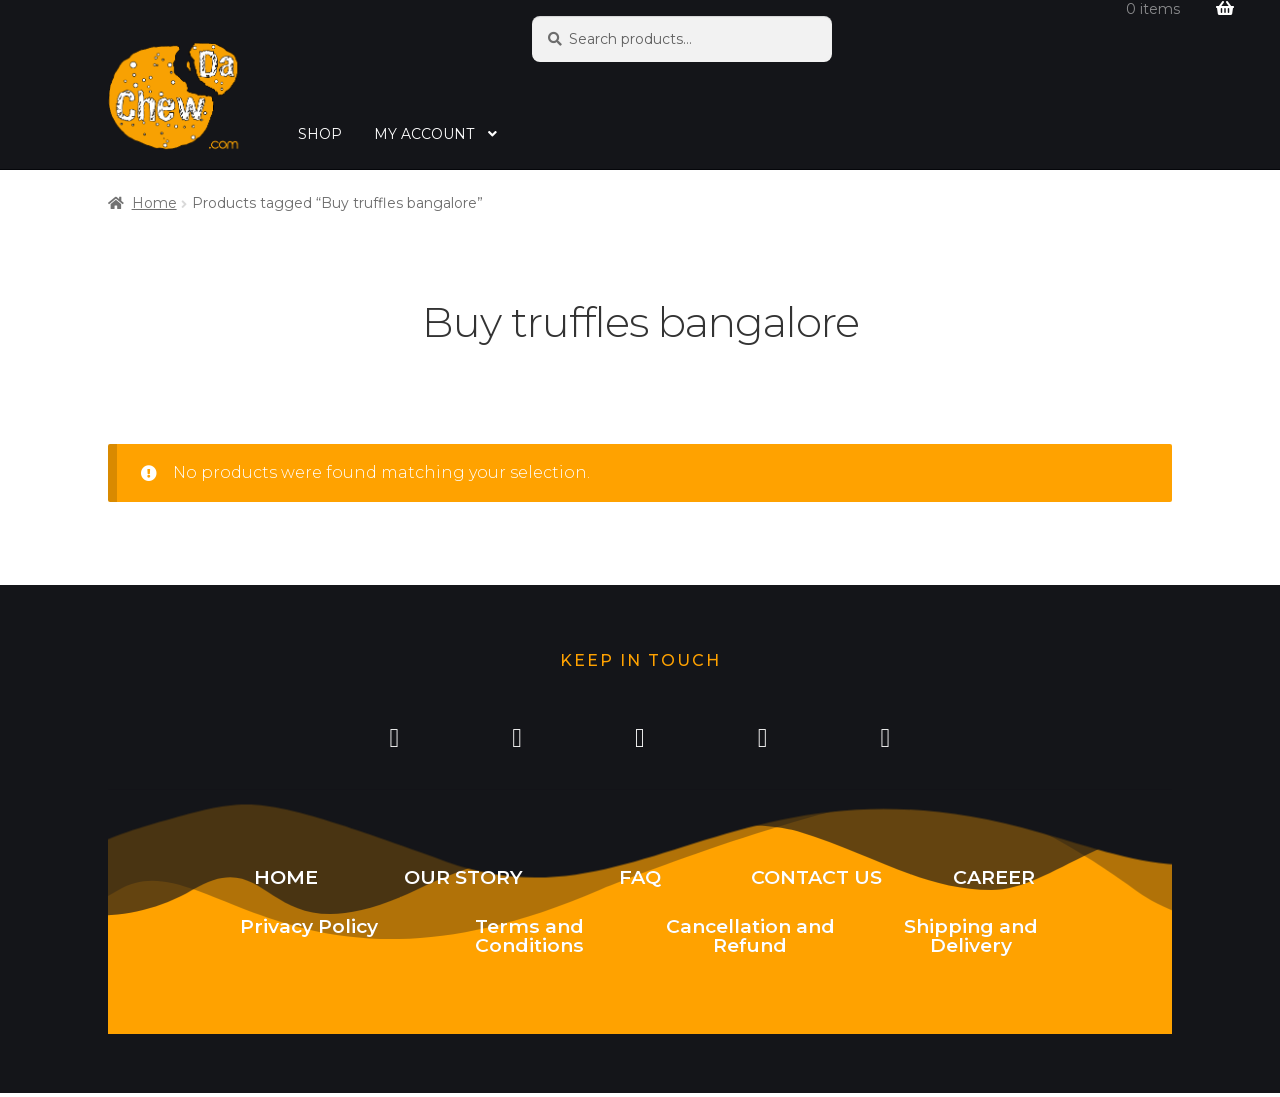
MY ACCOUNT (424, 134)
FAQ (640, 881)
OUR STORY (463, 881)
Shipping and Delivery (971, 939)
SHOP (320, 134)
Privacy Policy (309, 930)
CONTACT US (816, 881)
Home (154, 203)
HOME (286, 881)
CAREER (994, 881)
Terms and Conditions (529, 939)
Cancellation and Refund (750, 939)
